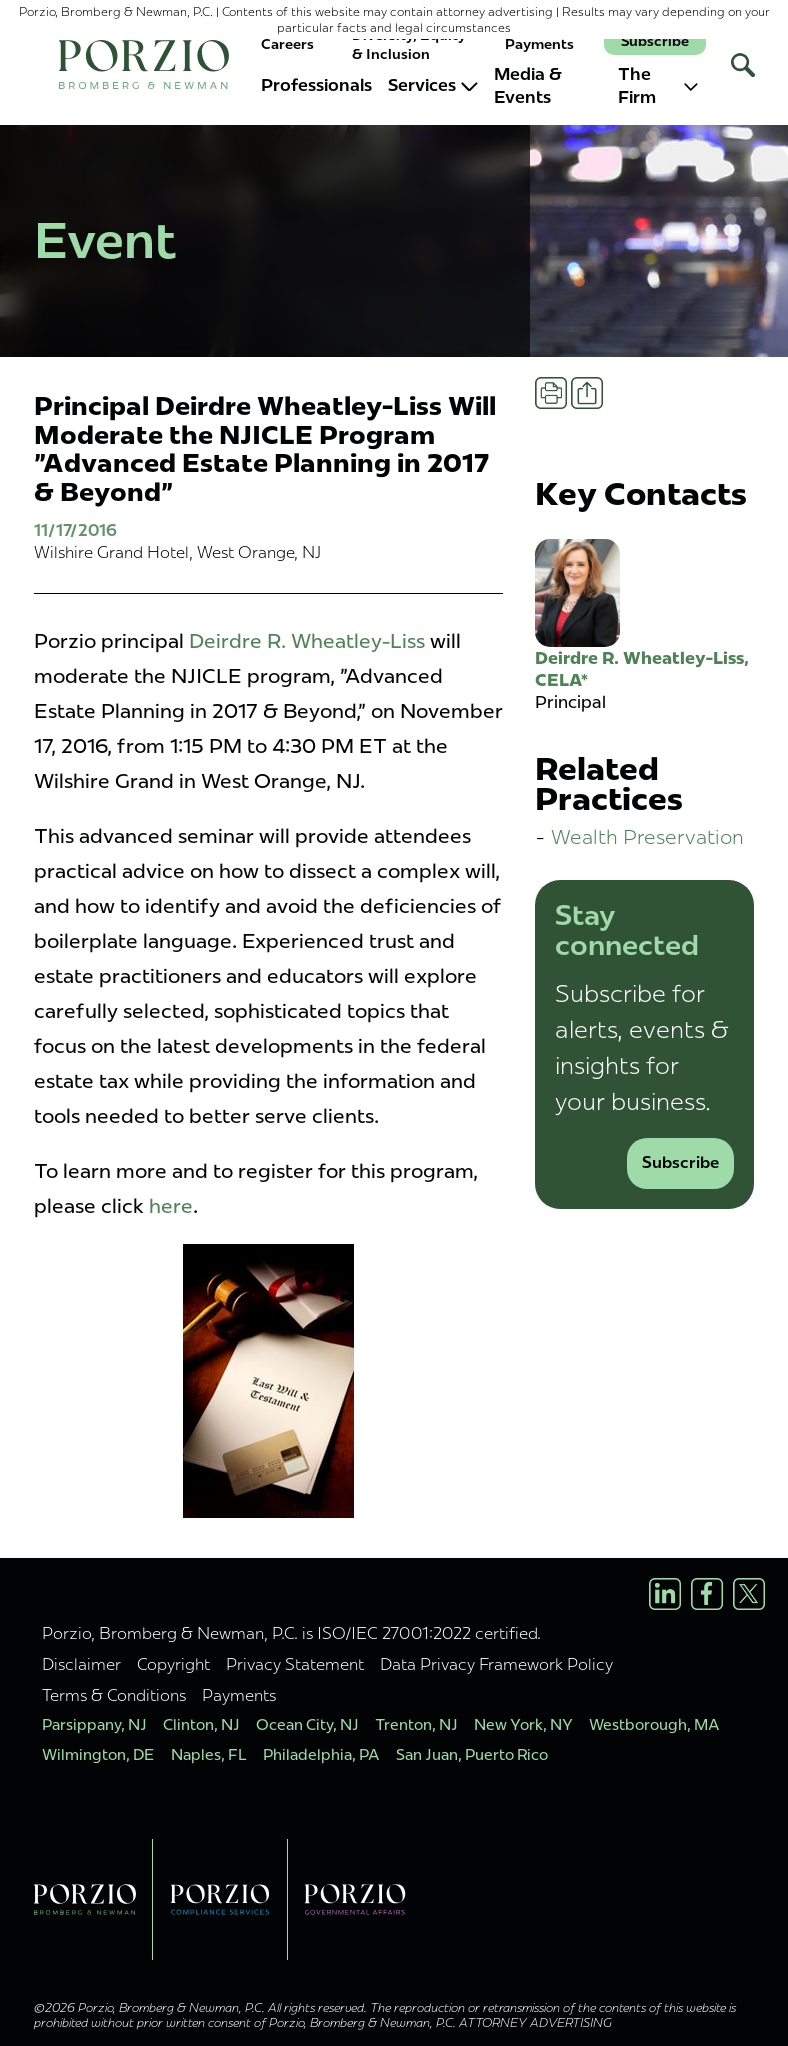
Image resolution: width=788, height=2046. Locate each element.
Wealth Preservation (647, 836)
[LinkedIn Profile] (665, 1594)
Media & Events (528, 86)
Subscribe (655, 41)
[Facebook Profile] (707, 1594)
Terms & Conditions (114, 1695)
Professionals (316, 85)
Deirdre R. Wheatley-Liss (307, 641)
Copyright (173, 1664)
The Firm (658, 86)
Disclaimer (81, 1664)
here (171, 1206)
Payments (539, 44)
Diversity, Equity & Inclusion (409, 44)
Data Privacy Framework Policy (496, 1664)
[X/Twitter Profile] (749, 1594)
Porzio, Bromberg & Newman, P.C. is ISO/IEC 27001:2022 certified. (291, 1633)
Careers (287, 44)
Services (433, 85)
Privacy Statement (295, 1664)
